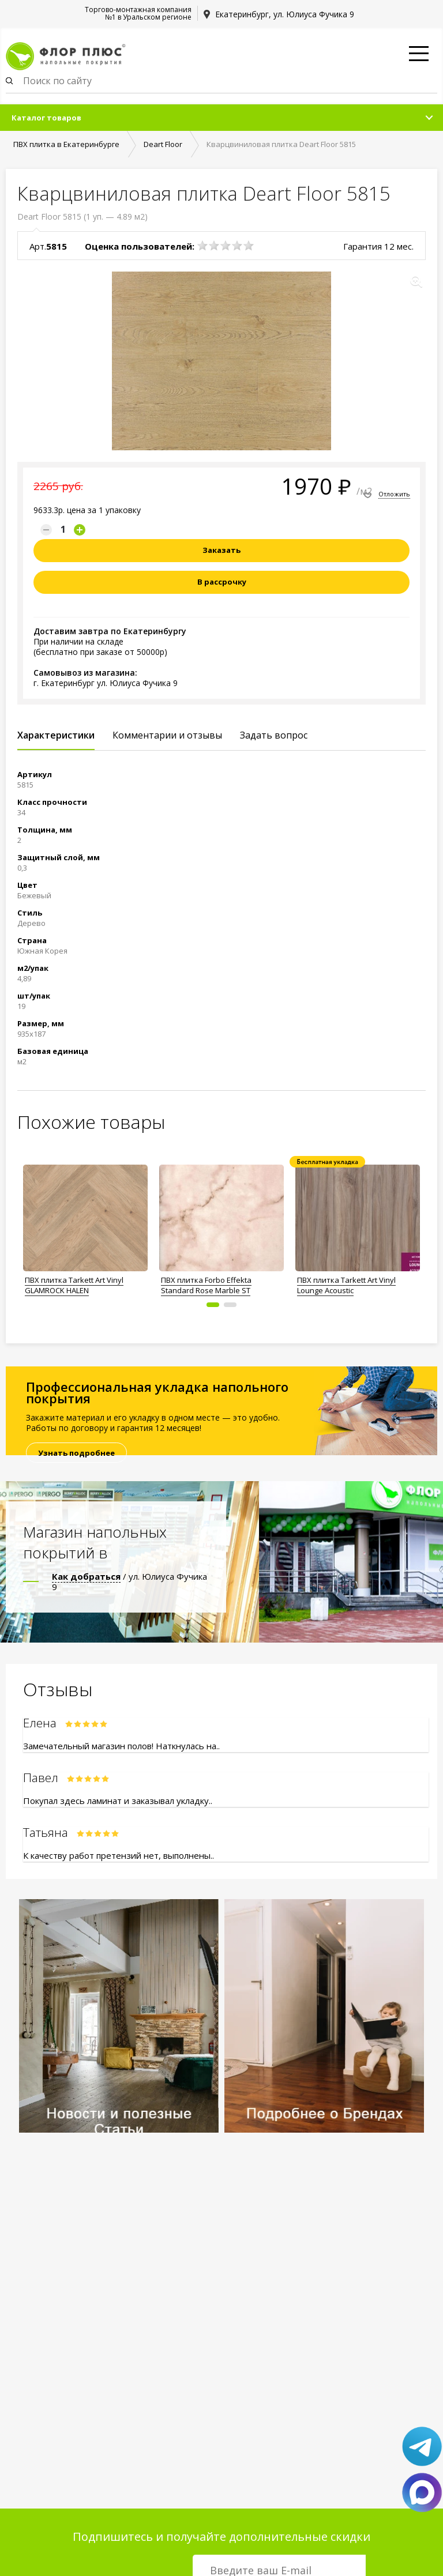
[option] (85, 1227)
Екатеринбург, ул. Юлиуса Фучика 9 (284, 14)
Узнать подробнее (76, 1453)
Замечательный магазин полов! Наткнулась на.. (121, 1746)
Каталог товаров (46, 117)
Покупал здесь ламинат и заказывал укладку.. (117, 1800)
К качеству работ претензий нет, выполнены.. (118, 1855)
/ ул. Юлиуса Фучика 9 (129, 1581)
